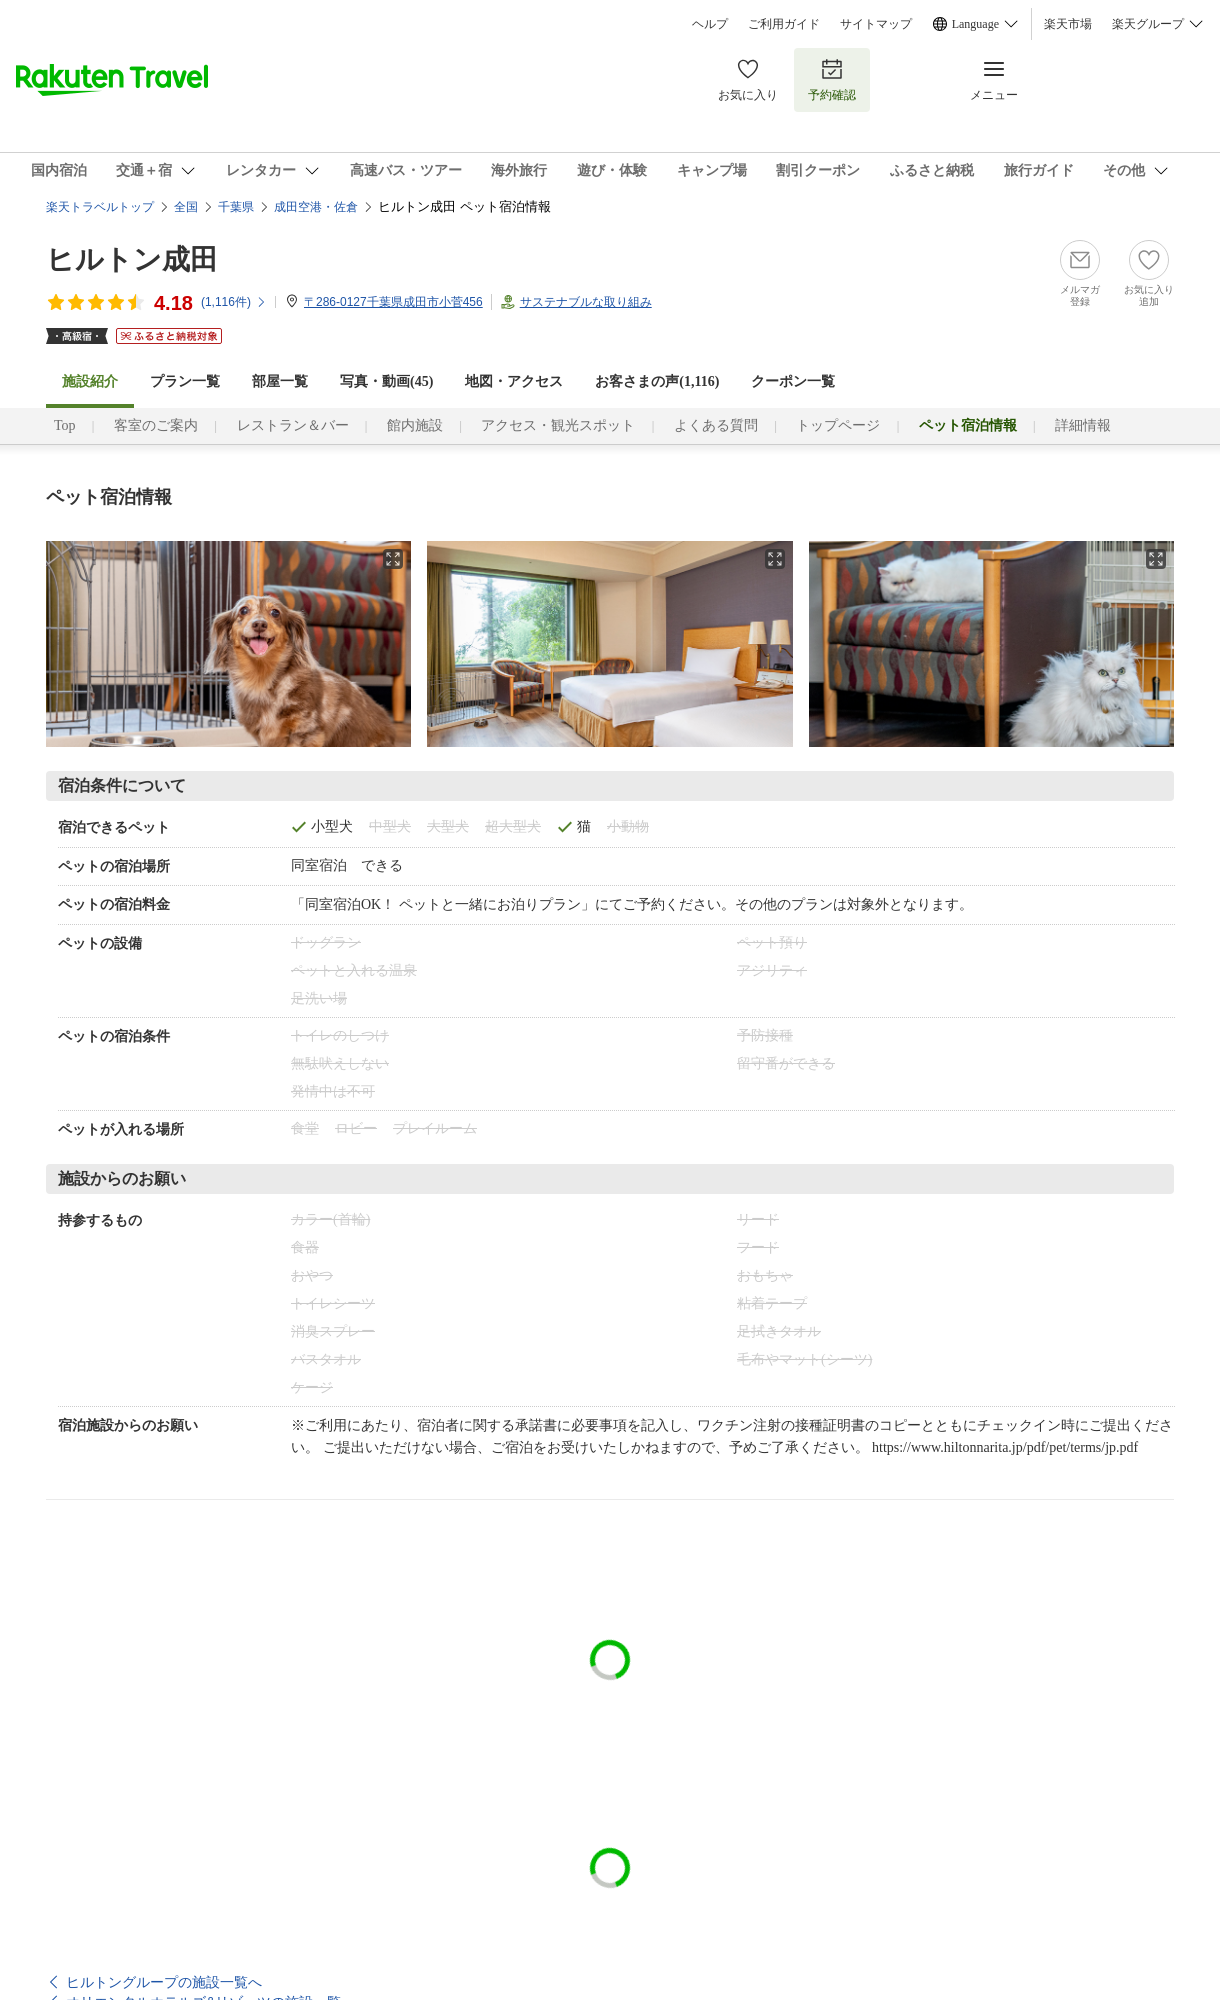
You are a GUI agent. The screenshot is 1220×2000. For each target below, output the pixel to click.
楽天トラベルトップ (100, 207)
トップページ (838, 425)
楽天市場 (1068, 24)
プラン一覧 (185, 381)
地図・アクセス (514, 381)
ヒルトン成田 (132, 259)
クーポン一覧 (793, 381)
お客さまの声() (657, 381)
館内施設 (415, 425)
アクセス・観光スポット (558, 425)
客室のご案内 (156, 425)
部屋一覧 (280, 381)
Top (65, 425)
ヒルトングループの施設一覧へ (164, 1982)
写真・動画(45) (386, 381)
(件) (234, 302)
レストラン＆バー (293, 425)
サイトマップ (876, 24)
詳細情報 (1083, 425)
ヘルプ (710, 24)
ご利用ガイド (784, 24)
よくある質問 (716, 425)
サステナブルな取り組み (586, 302)
